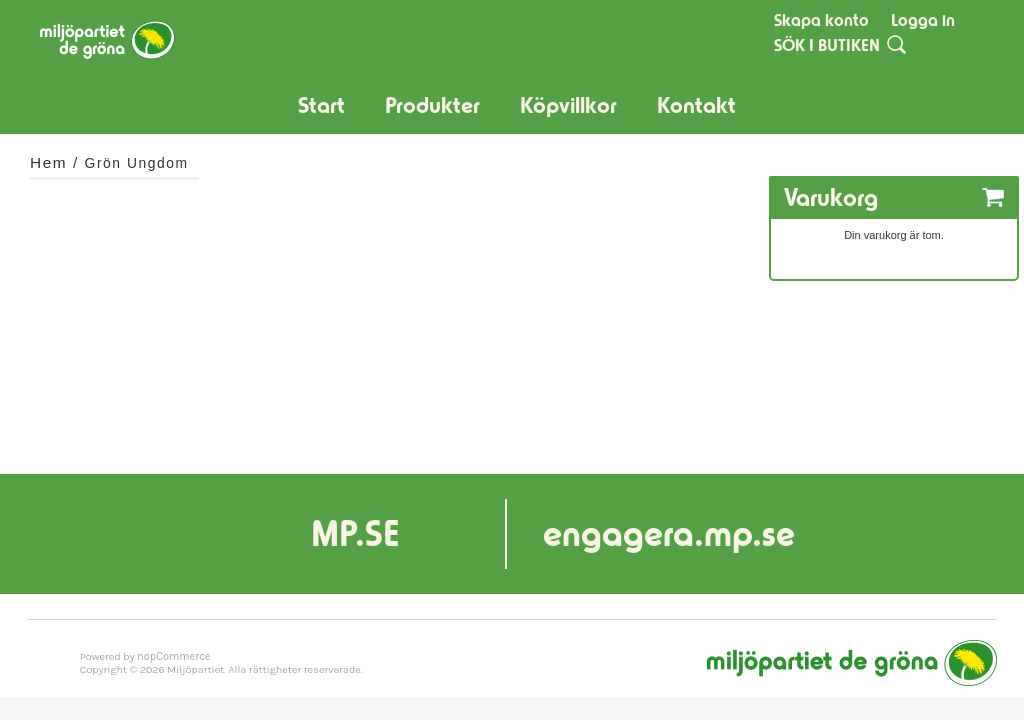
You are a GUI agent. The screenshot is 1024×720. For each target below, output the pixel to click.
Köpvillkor (568, 105)
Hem (48, 162)
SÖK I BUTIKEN (827, 45)
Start (321, 105)
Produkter (432, 105)
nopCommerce (173, 656)
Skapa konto (821, 20)
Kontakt (696, 105)
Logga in (923, 20)
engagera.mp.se (669, 533)
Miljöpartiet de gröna (852, 663)
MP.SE (355, 533)
